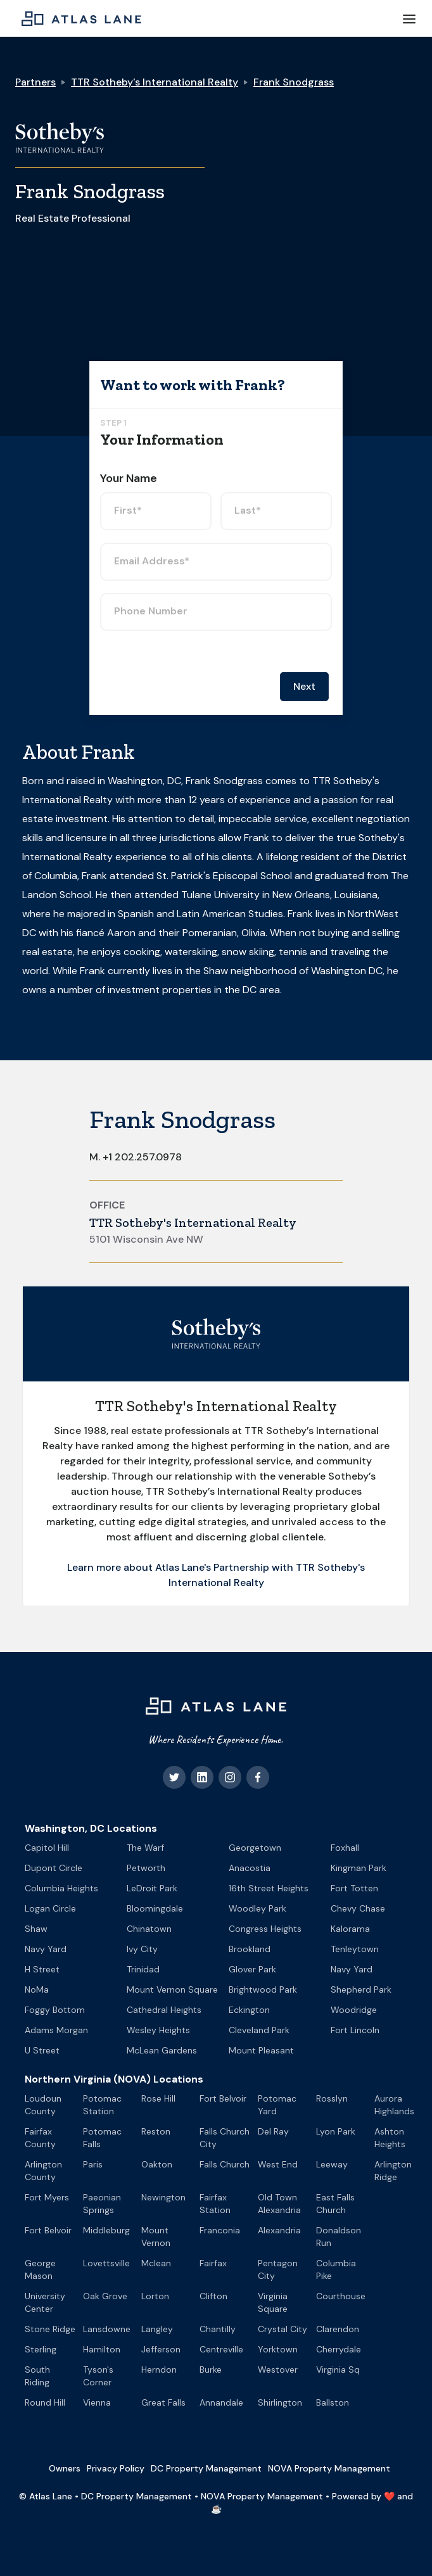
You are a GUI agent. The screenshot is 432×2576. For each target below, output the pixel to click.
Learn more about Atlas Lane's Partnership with (181, 1567)
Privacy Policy (115, 2468)
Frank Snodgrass (293, 82)
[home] (78, 18)
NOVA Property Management (329, 2468)
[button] (409, 18)
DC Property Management (206, 2468)
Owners (64, 2468)
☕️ (216, 2509)
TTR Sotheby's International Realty (154, 82)
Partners (35, 82)
